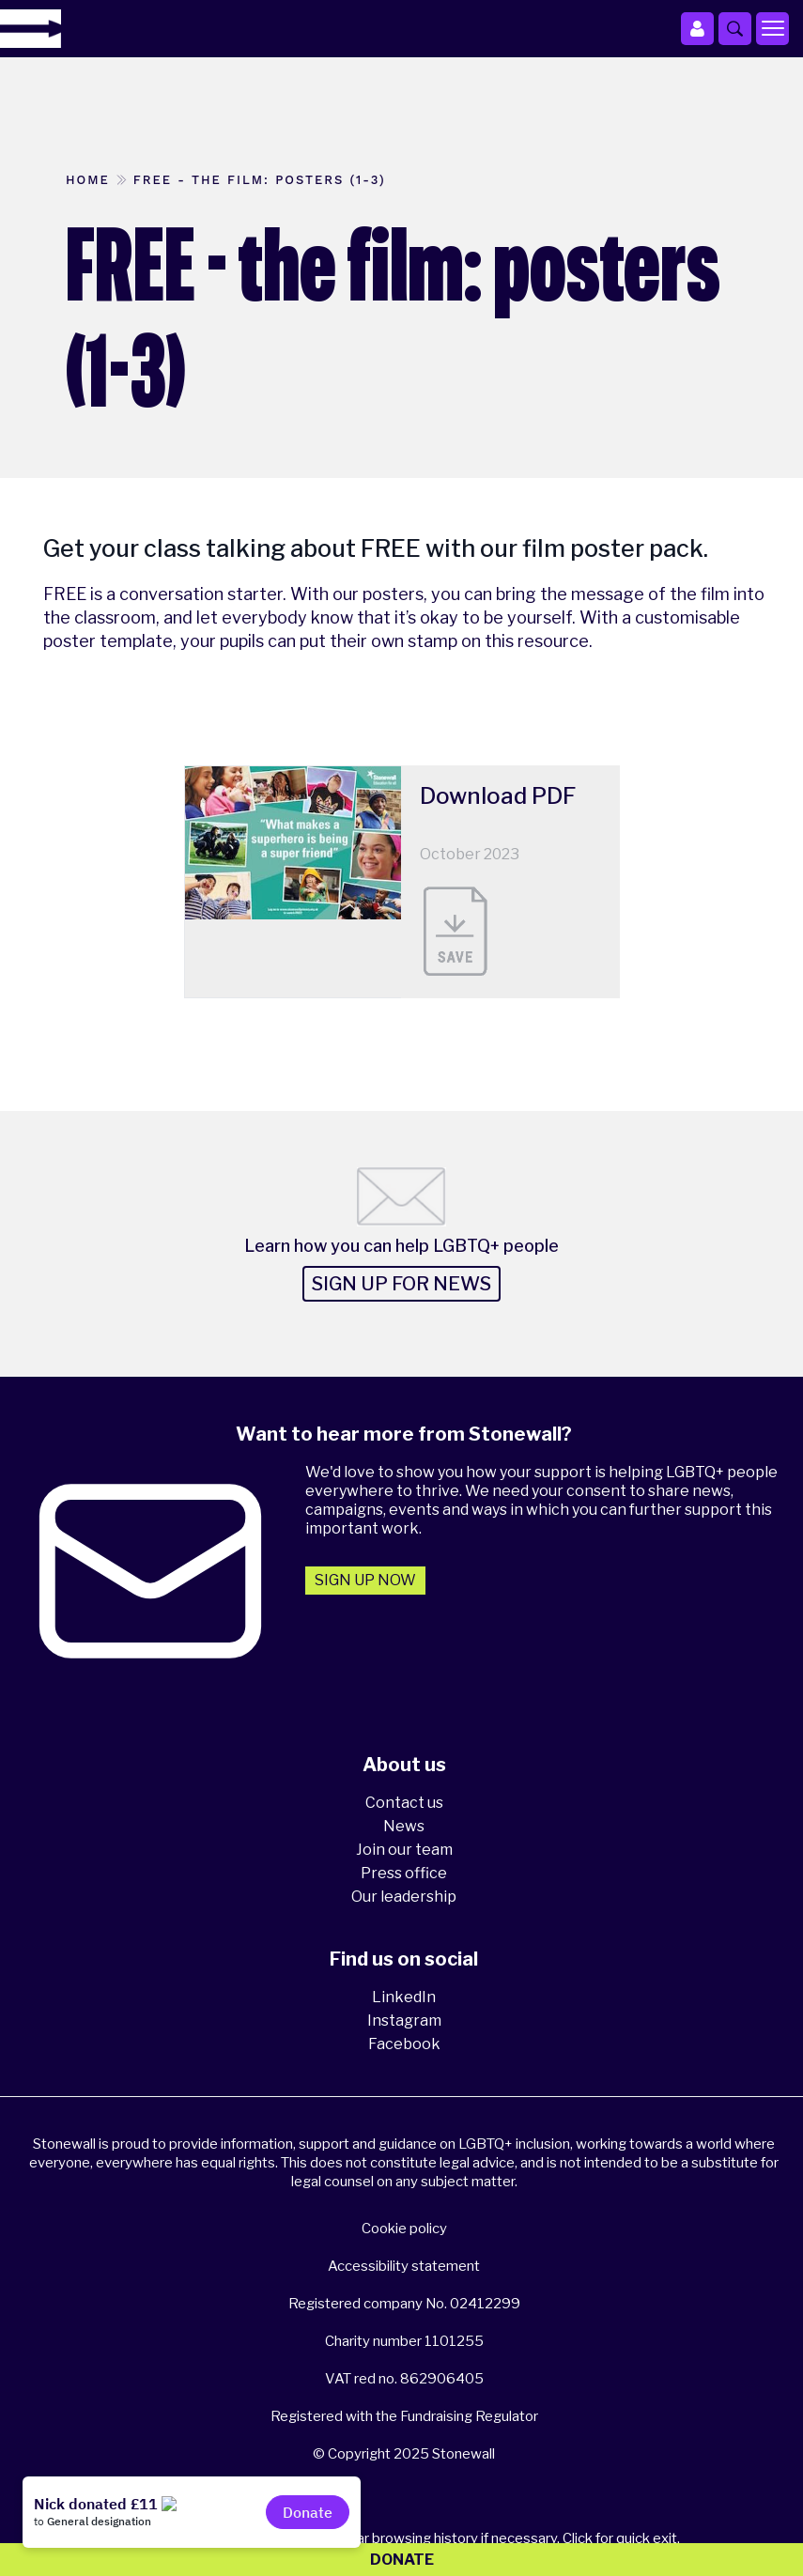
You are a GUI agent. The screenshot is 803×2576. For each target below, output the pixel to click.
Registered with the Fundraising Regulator (404, 2416)
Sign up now (365, 1580)
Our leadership (403, 1896)
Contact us (404, 1803)
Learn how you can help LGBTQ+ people (401, 1246)
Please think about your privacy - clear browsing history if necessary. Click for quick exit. (404, 2538)
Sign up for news (401, 1284)
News (404, 1826)
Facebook (404, 2044)
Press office (404, 1873)
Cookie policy (404, 2228)
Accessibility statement (404, 2266)
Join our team (404, 1850)
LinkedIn (404, 1997)
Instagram (404, 2020)
